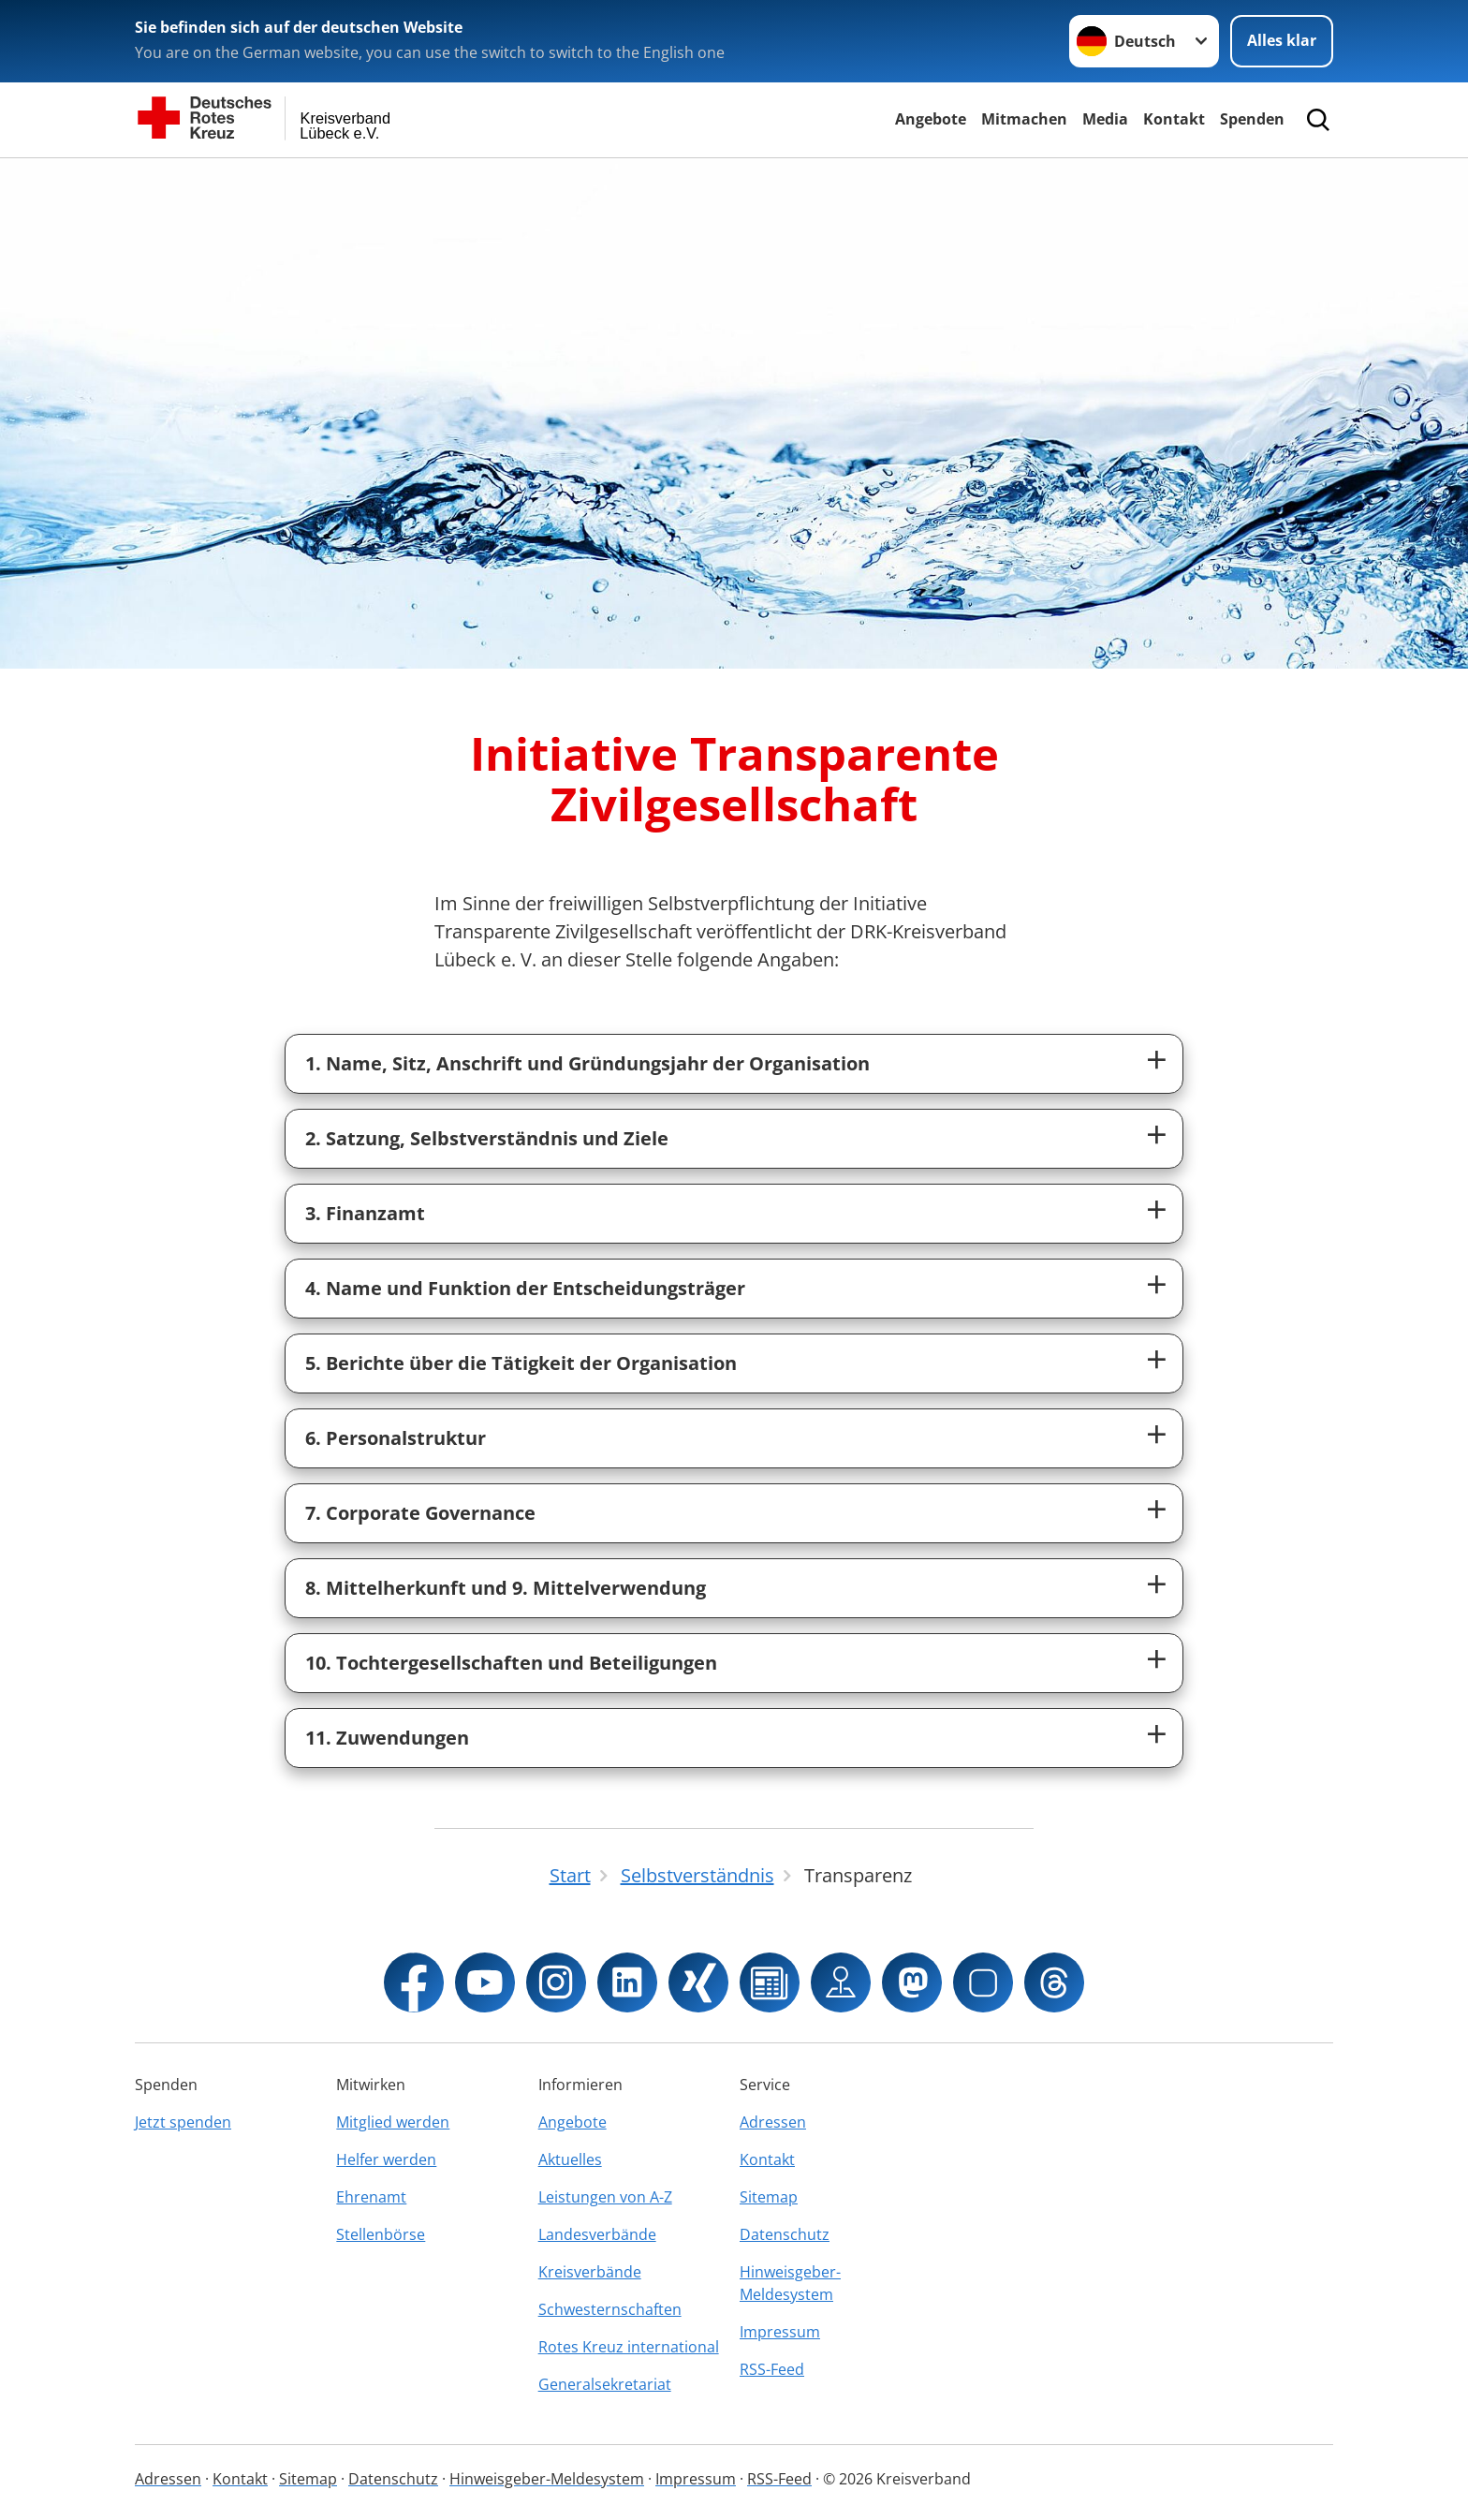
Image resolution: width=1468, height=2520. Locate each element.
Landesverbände (597, 2234)
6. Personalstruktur (395, 1438)
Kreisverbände (589, 2272)
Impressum (780, 2331)
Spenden (1252, 119)
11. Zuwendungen (387, 1737)
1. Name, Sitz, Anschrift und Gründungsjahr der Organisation (587, 1063)
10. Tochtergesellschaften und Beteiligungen (511, 1662)
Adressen (773, 2122)
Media (1105, 119)
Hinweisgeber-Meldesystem (790, 2283)
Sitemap (769, 2197)
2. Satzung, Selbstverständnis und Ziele (486, 1138)
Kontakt (1174, 119)
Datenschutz (784, 2234)
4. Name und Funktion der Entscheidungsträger (525, 1288)
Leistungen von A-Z (605, 2197)
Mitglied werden (392, 2122)
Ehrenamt (371, 2197)
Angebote (930, 119)
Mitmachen (1024, 119)
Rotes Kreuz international (628, 2346)
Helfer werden (386, 2159)
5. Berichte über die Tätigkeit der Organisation (521, 1363)
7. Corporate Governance (420, 1512)
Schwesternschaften (610, 2309)
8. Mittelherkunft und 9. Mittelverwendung (505, 1587)
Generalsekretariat (604, 2384)
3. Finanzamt (365, 1213)
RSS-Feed (772, 2369)
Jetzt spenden (183, 2122)
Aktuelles (570, 2159)
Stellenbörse (380, 2234)
